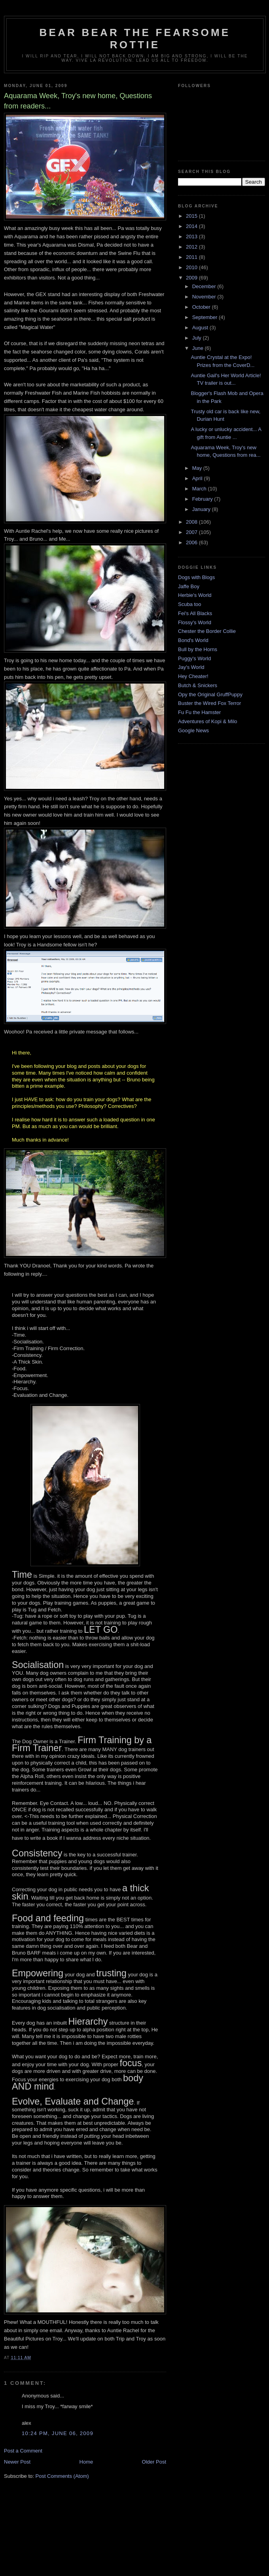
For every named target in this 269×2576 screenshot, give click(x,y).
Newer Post (17, 2462)
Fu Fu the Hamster (199, 712)
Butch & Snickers (197, 685)
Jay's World (191, 667)
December (205, 286)
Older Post (154, 2462)
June (198, 348)
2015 (192, 216)
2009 (192, 278)
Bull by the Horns (197, 649)
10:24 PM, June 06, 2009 (57, 2433)
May (197, 468)
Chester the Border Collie (207, 631)
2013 (192, 236)
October (202, 307)
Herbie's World (195, 595)
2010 (192, 267)
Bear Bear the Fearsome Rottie (135, 39)
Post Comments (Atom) (62, 2476)
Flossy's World (194, 622)
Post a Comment (23, 2451)
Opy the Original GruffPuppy (210, 694)
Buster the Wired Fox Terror (209, 703)
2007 (192, 532)
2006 (192, 542)
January (202, 509)
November (205, 297)
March (200, 489)
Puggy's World (194, 658)
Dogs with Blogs (196, 577)
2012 (192, 247)
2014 (192, 226)
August (201, 328)
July (197, 338)
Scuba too (189, 604)
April (198, 478)
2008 (192, 522)
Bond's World (193, 640)
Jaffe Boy (188, 586)
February (203, 499)
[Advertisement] (134, 2539)
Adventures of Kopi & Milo (207, 721)
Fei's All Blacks (195, 613)
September (205, 317)
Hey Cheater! (193, 676)
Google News (193, 730)
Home (86, 2462)
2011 (192, 257)
